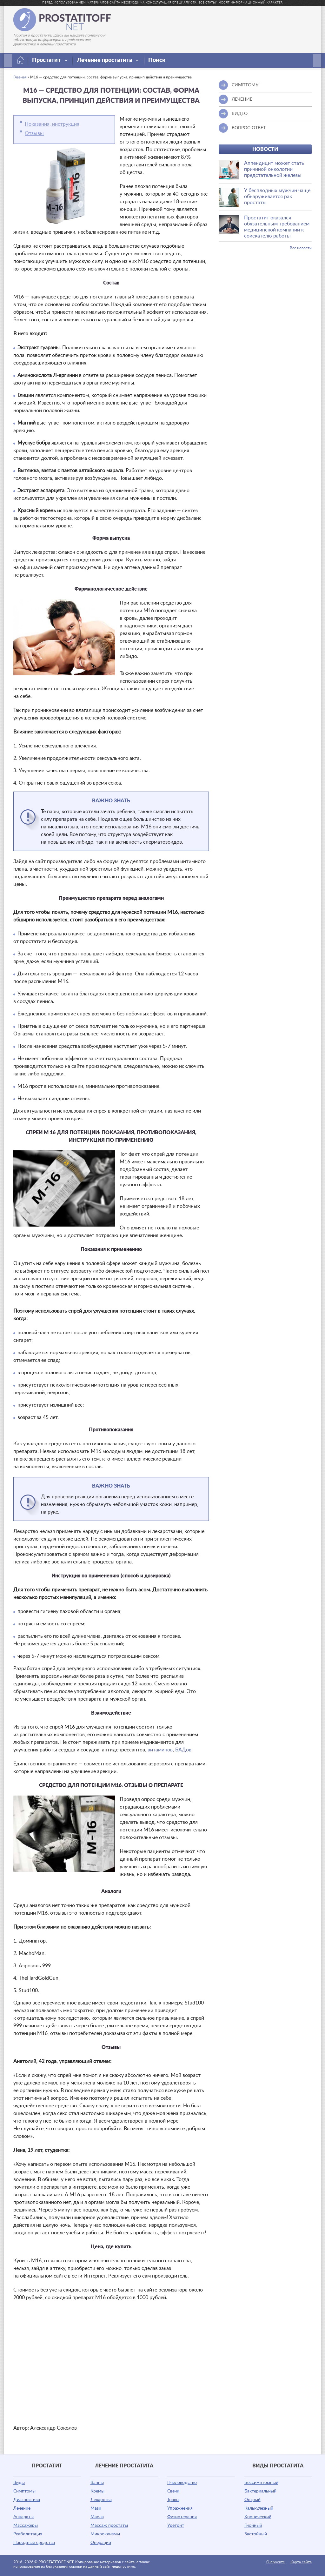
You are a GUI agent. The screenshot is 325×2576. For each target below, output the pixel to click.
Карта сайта (301, 2562)
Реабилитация (27, 2534)
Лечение (21, 2508)
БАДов (183, 1749)
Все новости (301, 248)
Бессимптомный (261, 2482)
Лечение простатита (108, 60)
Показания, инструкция (52, 124)
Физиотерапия (182, 2517)
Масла (97, 2517)
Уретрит (175, 2525)
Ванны (97, 2482)
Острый (252, 2500)
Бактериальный (260, 2491)
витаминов (160, 1749)
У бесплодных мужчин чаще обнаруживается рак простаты (277, 196)
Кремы (97, 2491)
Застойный (255, 2534)
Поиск (156, 60)
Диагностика (26, 2500)
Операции (100, 2542)
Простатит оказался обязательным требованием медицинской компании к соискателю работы (276, 226)
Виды (19, 2482)
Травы (173, 2500)
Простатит (49, 60)
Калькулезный (258, 2508)
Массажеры (25, 2525)
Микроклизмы (105, 2534)
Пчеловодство (182, 2482)
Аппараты (23, 2517)
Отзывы (34, 133)
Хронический (257, 2517)
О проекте (275, 2562)
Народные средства (34, 2542)
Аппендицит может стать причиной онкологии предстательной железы (274, 169)
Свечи (173, 2491)
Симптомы (24, 2491)
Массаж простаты (109, 2525)
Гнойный (253, 2525)
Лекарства (101, 2500)
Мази (95, 2508)
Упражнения (180, 2508)
